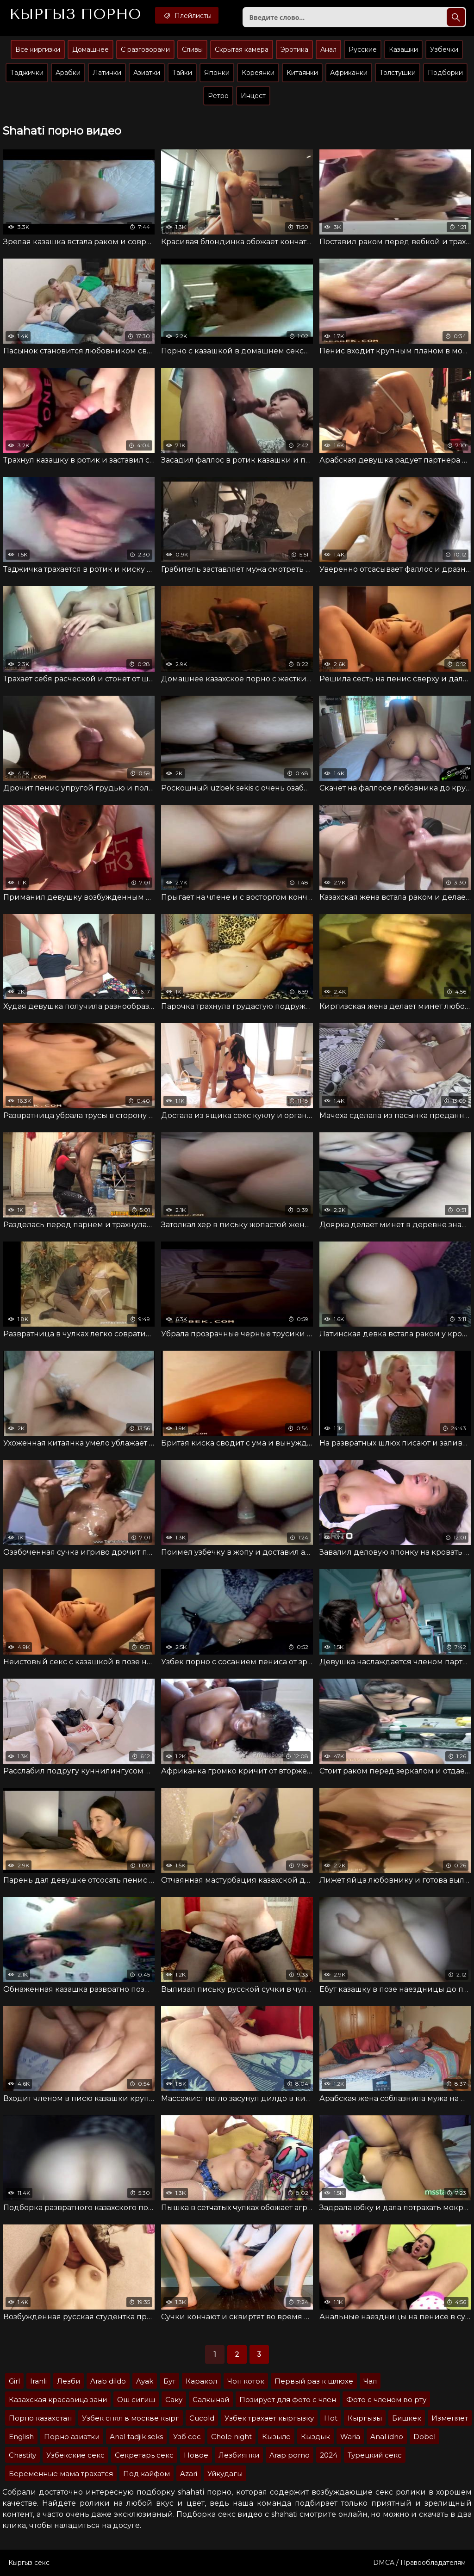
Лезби (68, 2381)
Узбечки (444, 49)
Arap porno (289, 2455)
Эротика (294, 49)
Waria (350, 2436)
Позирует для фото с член (287, 2399)
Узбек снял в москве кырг (130, 2418)
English (21, 2436)
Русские (363, 49)
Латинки (107, 72)
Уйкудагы (225, 2473)
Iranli (38, 2381)
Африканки (349, 72)
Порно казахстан (40, 2418)
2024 (328, 2455)
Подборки (445, 72)
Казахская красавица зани (58, 2399)
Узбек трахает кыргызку (269, 2418)
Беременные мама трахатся (61, 2473)
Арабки (68, 72)
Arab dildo (108, 2381)
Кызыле (276, 2436)
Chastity (22, 2455)
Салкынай (211, 2399)
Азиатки (146, 72)
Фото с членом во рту (386, 2399)
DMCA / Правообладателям (419, 2562)
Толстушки (398, 72)
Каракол (201, 2381)
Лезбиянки (238, 2455)
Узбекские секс (75, 2455)
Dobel (424, 2436)
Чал (370, 2381)
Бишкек (406, 2418)
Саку (173, 2399)
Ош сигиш (136, 2399)
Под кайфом (146, 2473)
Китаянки (302, 72)
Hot (330, 2418)
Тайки (182, 72)
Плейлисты (187, 15)
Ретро (218, 96)
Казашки (403, 49)
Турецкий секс (375, 2455)
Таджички (27, 72)
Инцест (253, 96)
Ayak (144, 2381)
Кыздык (315, 2436)
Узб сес (187, 2436)
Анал (328, 49)
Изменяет (449, 2418)
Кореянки (258, 72)
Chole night (231, 2436)
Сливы (192, 49)
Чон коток (245, 2381)
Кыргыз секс (29, 2562)
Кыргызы (365, 2418)
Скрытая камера (241, 49)
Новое (196, 2455)
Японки (217, 72)
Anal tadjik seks (136, 2436)
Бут (169, 2381)
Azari (188, 2473)
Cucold (201, 2418)
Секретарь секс (144, 2455)
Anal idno (386, 2436)
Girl (14, 2381)
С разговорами (145, 49)
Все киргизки (37, 49)
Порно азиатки (72, 2436)
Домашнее (90, 49)
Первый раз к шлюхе (313, 2381)
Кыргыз (75, 14)
